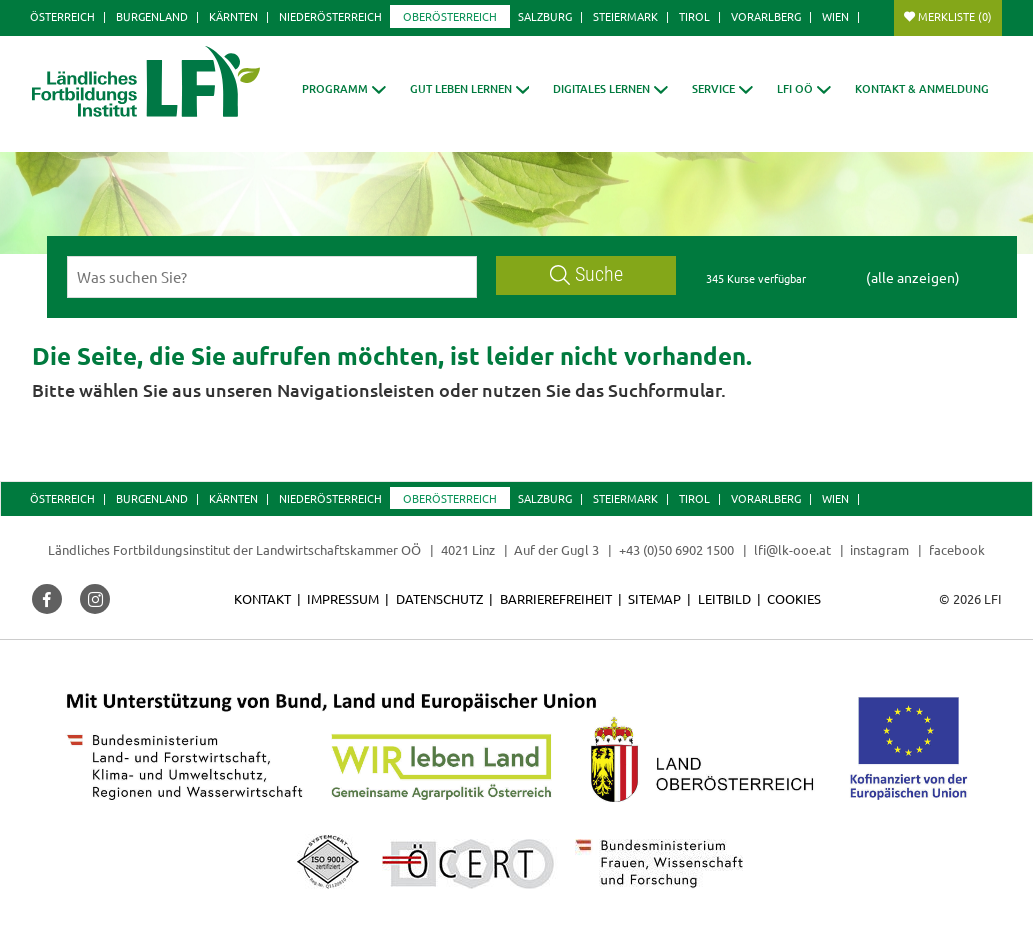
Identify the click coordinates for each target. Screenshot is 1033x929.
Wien (835, 16)
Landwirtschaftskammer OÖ (338, 549)
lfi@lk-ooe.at (792, 549)
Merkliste (955, 16)
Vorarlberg (766, 16)
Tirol (694, 16)
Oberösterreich (450, 16)
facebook (957, 549)
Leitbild (724, 598)
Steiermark (625, 16)
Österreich (62, 16)
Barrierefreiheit (556, 598)
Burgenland (152, 16)
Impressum (343, 598)
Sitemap (654, 598)
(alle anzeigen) (913, 277)
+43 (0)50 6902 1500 (676, 549)
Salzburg (545, 16)
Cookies (794, 598)
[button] (344, 88)
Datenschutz (439, 598)
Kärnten (233, 16)
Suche (587, 274)
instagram (879, 549)
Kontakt (262, 598)
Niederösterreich (330, 16)
